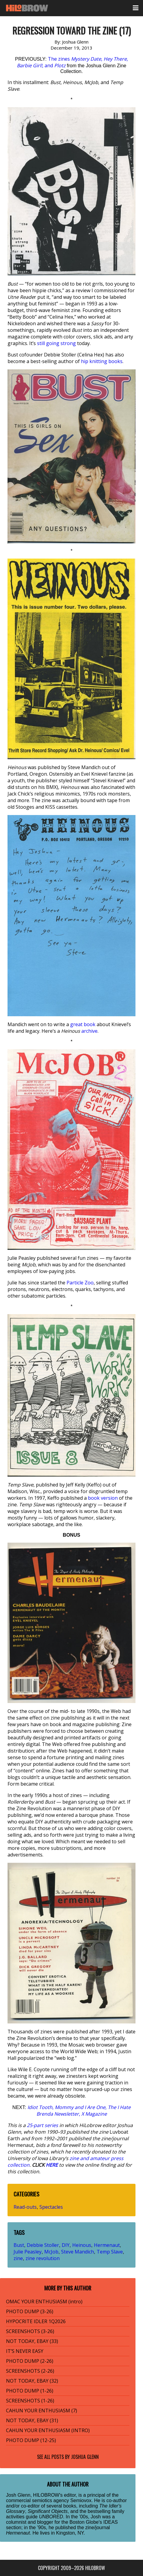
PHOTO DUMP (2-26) (29, 2361)
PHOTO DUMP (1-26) (29, 2390)
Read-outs (25, 2207)
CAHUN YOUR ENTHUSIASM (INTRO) (48, 2430)
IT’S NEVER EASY (24, 2351)
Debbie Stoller (43, 2245)
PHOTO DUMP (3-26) (29, 2311)
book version (103, 1498)
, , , (79, 2110)
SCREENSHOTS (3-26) (30, 2331)
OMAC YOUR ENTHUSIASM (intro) (44, 2301)
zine (18, 2258)
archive (89, 1031)
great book (82, 1024)
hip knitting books (102, 361)
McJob (51, 2251)
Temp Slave (110, 2251)
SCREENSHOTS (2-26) (30, 2371)
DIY (66, 2245)
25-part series (42, 2125)
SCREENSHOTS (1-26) (30, 2400)
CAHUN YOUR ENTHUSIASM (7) (41, 2410)
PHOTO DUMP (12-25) (31, 2440)
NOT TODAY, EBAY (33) (32, 2341)
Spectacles (51, 2207)
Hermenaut (107, 2245)
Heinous (81, 2245)
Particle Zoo (80, 1282)
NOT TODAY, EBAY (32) (32, 2380)
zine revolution (43, 2258)
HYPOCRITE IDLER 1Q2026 (36, 2321)
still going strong (56, 343)
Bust (19, 2245)
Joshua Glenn (85, 2456)
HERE (52, 2165)
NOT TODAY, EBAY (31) (32, 2420)
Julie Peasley (28, 2251)
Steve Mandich (77, 2251)
